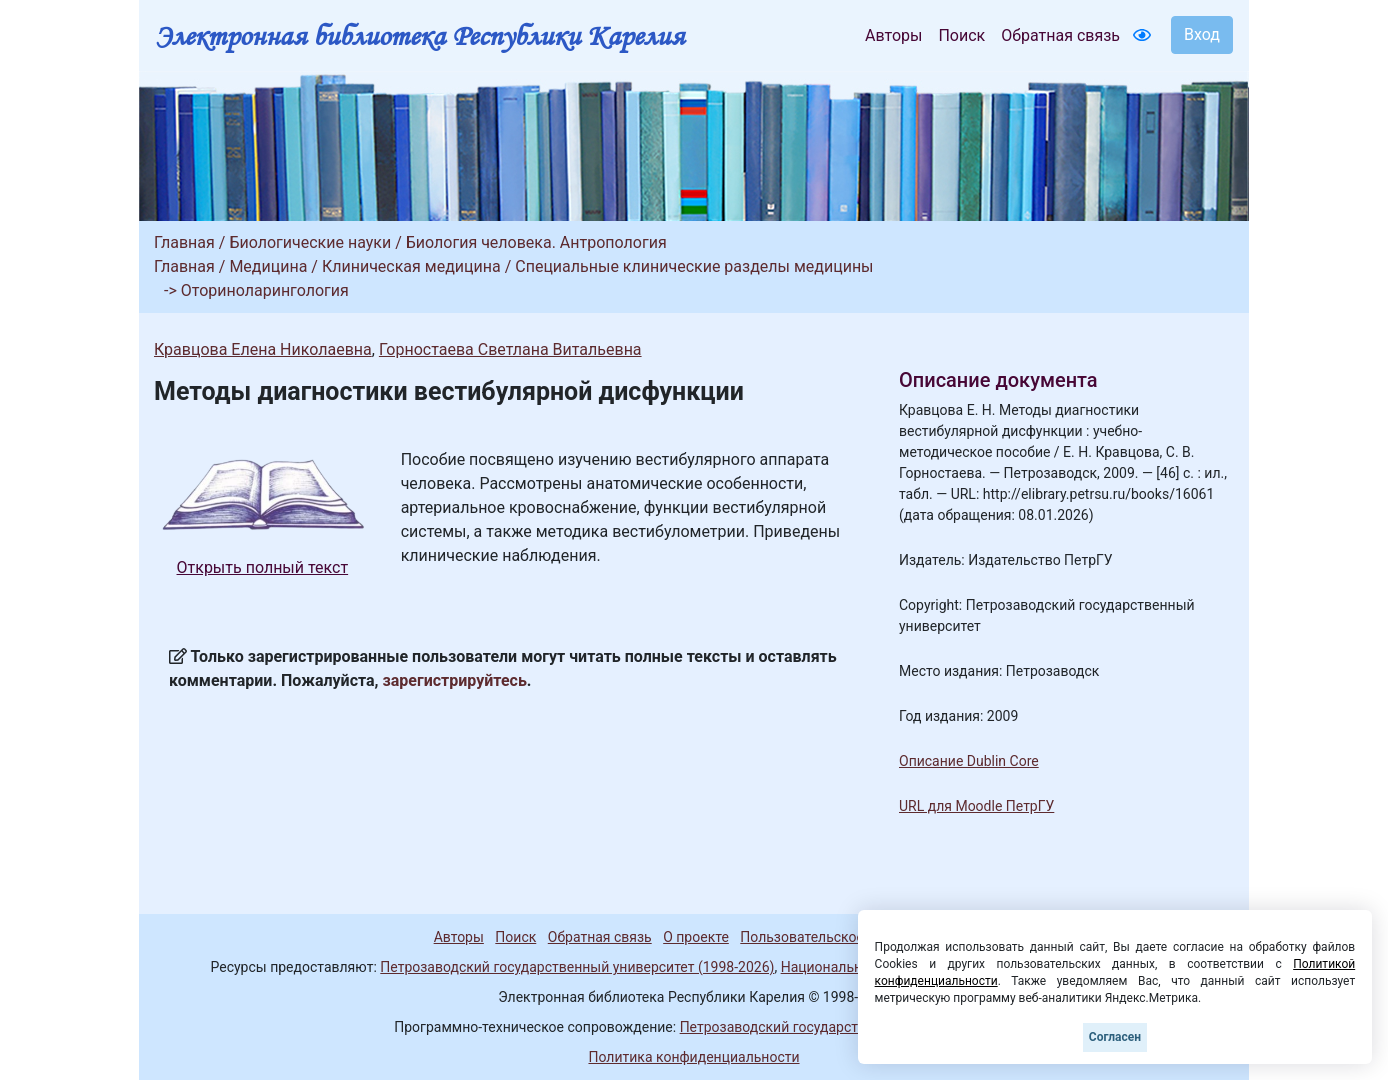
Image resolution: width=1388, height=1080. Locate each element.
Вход (1202, 34)
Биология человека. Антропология (536, 242)
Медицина (268, 266)
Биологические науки (310, 242)
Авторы (893, 35)
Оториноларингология (265, 290)
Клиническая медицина (411, 266)
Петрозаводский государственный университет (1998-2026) (577, 967)
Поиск (961, 35)
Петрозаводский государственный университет (837, 1027)
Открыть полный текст (263, 567)
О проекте (696, 937)
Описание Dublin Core (969, 761)
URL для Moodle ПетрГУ (976, 806)
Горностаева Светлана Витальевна (510, 349)
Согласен (1115, 1037)
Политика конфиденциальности (693, 1057)
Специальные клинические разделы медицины (694, 266)
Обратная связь (1060, 35)
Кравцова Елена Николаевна (263, 349)
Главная (184, 242)
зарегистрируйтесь (455, 680)
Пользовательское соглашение (843, 937)
